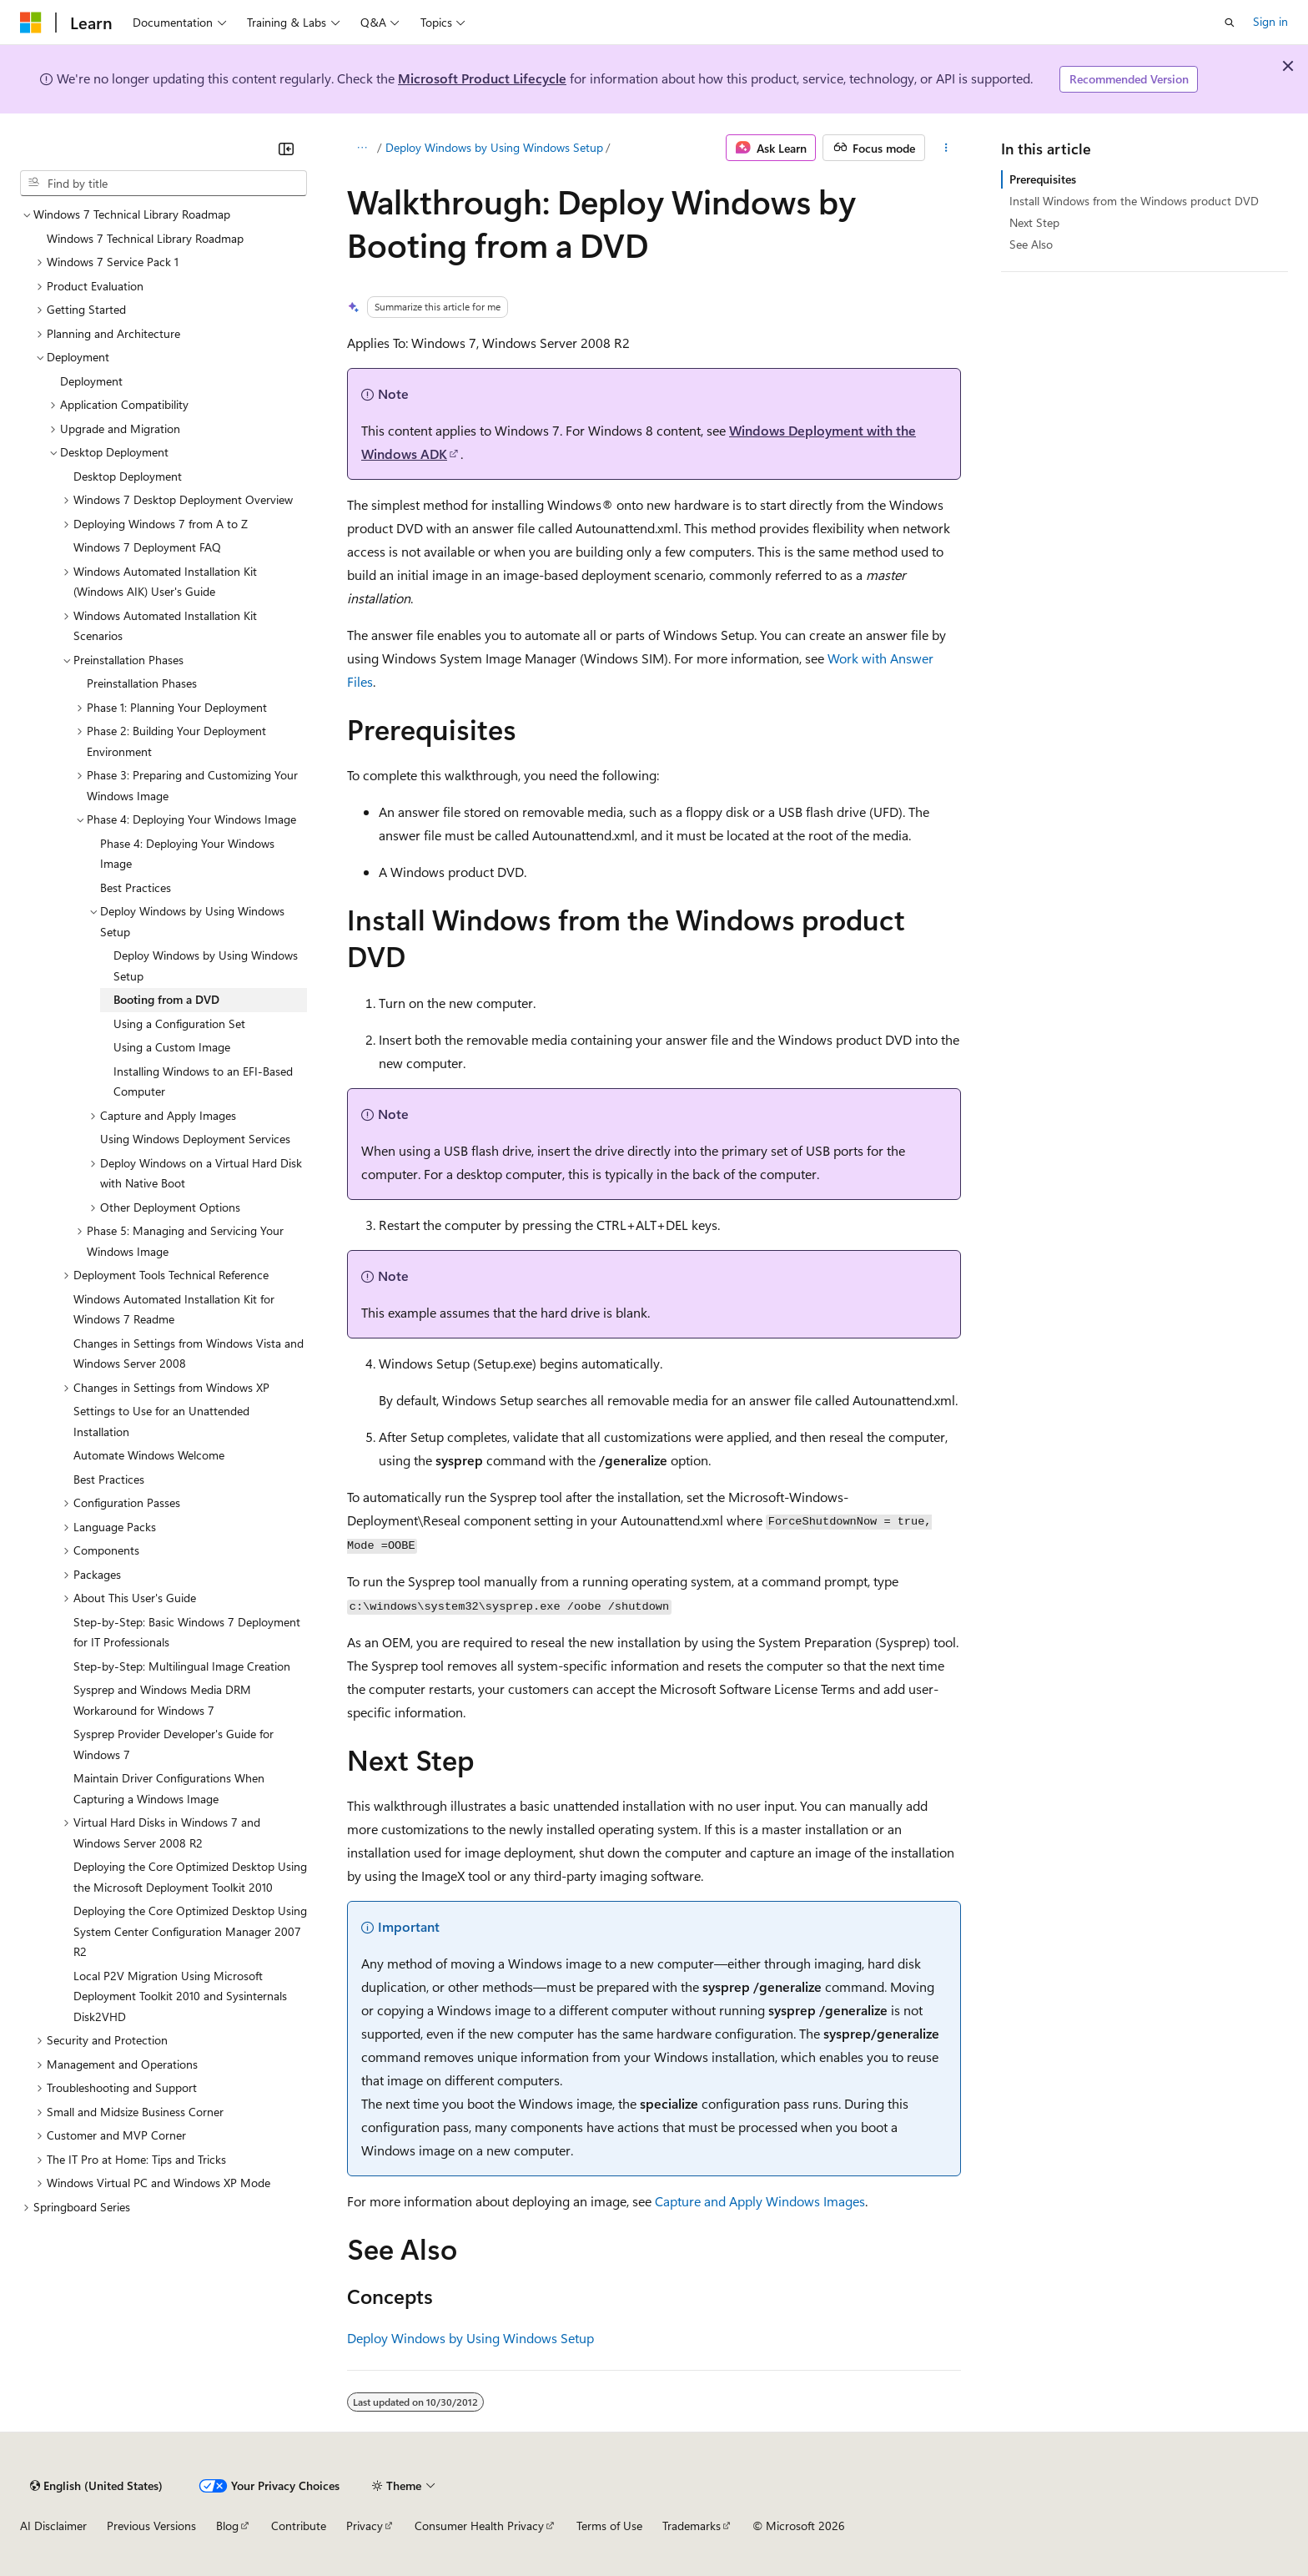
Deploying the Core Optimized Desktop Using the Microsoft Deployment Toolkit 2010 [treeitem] (190, 1876)
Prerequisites (1042, 179)
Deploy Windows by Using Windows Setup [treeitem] (205, 965)
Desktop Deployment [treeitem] (127, 476)
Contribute (298, 2525)
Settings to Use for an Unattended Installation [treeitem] (161, 1421)
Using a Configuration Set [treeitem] (179, 1023)
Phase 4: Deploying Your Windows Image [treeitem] (187, 853)
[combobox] (163, 183)
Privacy (364, 2525)
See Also (1031, 244)
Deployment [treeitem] (91, 381)
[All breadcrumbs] (361, 147)
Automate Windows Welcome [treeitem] (148, 1455)
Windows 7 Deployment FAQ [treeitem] (147, 547)
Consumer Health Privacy (479, 2525)
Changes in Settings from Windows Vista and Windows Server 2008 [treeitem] (188, 1353)
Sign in (1270, 21)
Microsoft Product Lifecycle (482, 78)
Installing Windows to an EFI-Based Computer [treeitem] (203, 1081)
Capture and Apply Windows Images (760, 2201)
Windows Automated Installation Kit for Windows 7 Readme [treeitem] (173, 1309)
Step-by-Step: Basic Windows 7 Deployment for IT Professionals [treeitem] (186, 1632)
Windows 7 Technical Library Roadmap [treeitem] (145, 238)
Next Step (1034, 222)
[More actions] (946, 147)
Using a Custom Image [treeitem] (171, 1047)
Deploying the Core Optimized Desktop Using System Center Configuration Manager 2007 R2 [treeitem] (190, 1931)
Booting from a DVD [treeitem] (166, 999)
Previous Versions (151, 2525)
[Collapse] (286, 149)
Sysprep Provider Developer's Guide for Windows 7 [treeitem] (173, 1744)
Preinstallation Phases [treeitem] (142, 683)
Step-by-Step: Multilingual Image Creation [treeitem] (181, 1666)
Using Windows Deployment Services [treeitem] (195, 1139)
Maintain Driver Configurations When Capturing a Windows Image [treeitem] (168, 1788)
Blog (227, 2525)
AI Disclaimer (53, 2525)
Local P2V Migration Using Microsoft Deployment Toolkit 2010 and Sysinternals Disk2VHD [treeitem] (180, 1996)
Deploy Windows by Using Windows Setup (494, 147)
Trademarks (691, 2525)
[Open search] (1229, 23)
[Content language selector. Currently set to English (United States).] (96, 2486)
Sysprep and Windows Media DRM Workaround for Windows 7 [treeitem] (162, 1699)
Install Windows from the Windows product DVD (1134, 201)
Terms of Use (609, 2525)
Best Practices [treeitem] (135, 887)
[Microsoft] (31, 22)
